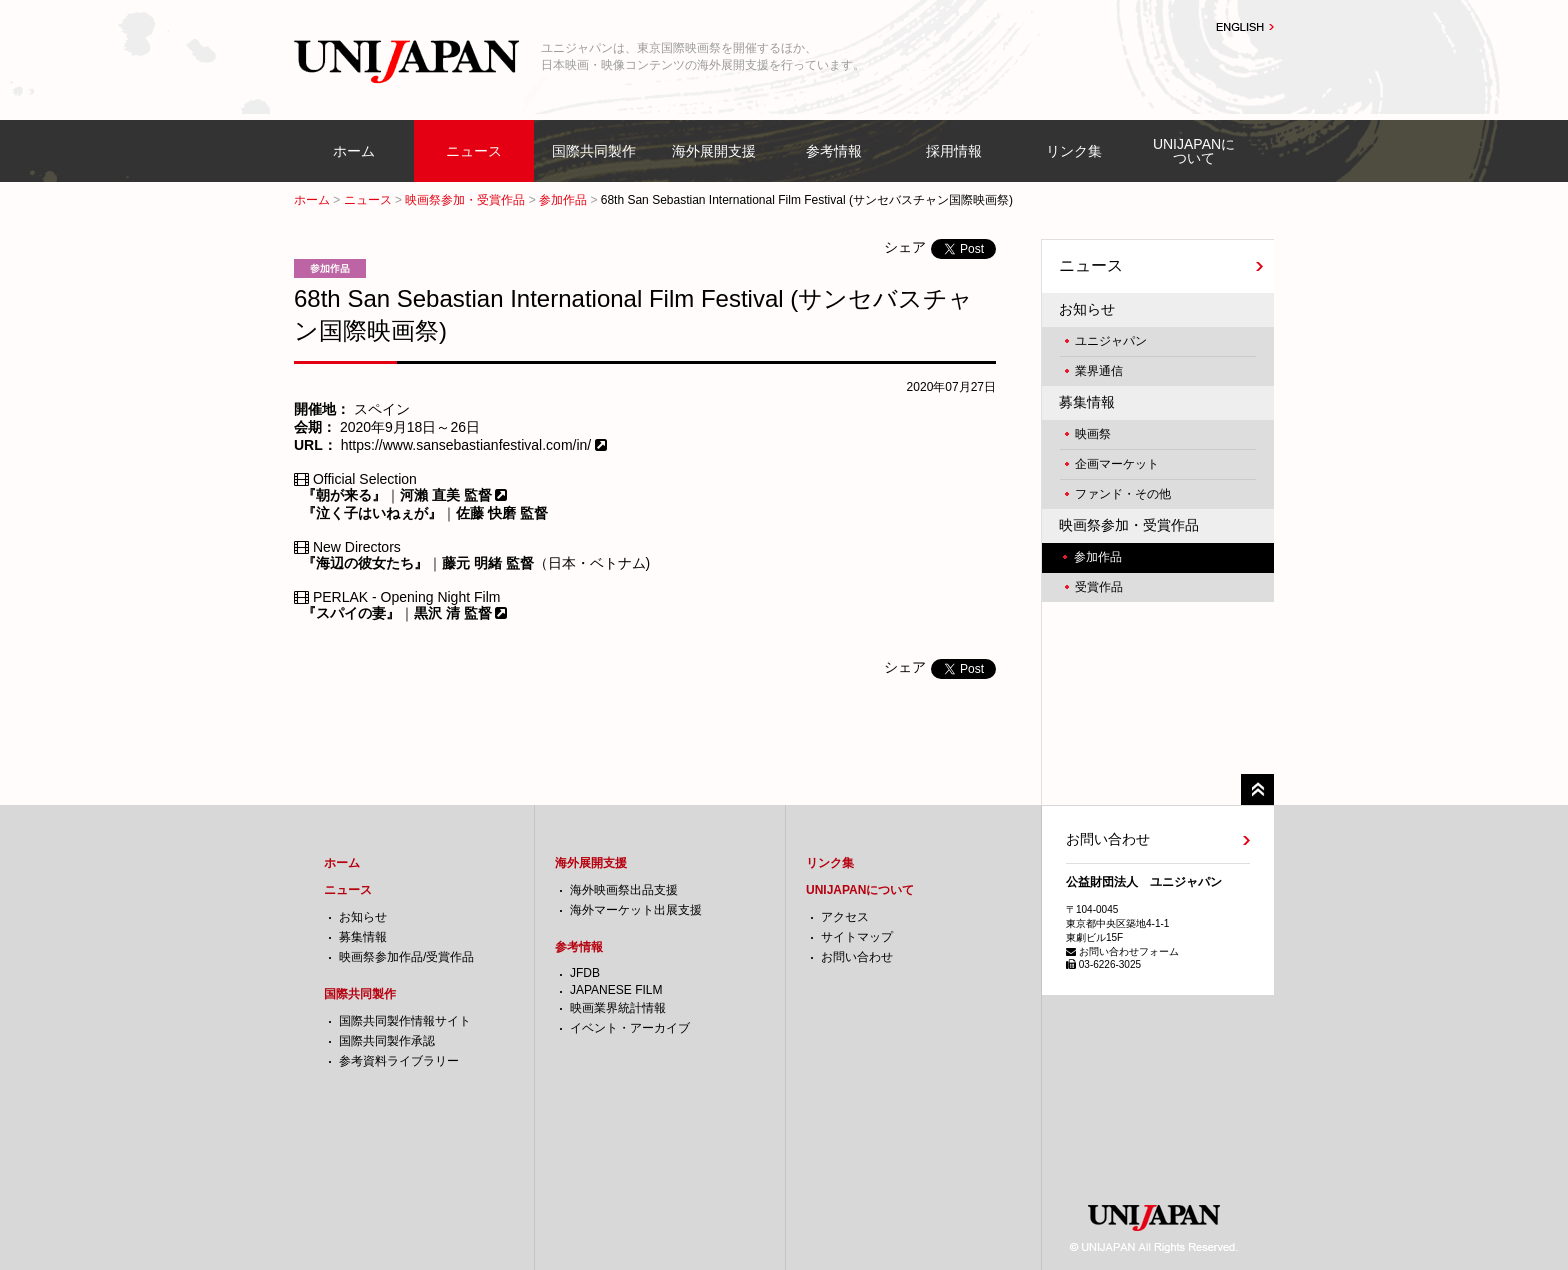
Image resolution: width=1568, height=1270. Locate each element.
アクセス (845, 917)
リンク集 (1074, 151)
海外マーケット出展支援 (636, 910)
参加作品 (563, 200)
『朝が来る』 (344, 495)
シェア (905, 247)
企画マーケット (1117, 464)
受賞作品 (1099, 587)
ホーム (354, 151)
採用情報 (954, 151)
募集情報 (1087, 402)
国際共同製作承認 (387, 1041)
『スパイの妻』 (351, 613)
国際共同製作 (594, 151)
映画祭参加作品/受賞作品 (406, 957)
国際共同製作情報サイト (405, 1021)
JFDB (585, 973)
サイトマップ (857, 937)
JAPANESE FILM (616, 990)
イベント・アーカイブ (630, 1028)
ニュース (474, 151)
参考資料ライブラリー (399, 1061)
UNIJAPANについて (1194, 151)
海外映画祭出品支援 (624, 890)
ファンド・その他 (1123, 494)
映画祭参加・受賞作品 (465, 200)
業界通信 (1099, 371)
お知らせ (1087, 309)
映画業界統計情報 (618, 1008)
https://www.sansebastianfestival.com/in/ (468, 445)
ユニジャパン (1111, 341)
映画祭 (1093, 434)
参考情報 (834, 151)
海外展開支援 (714, 151)
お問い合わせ (857, 957)
